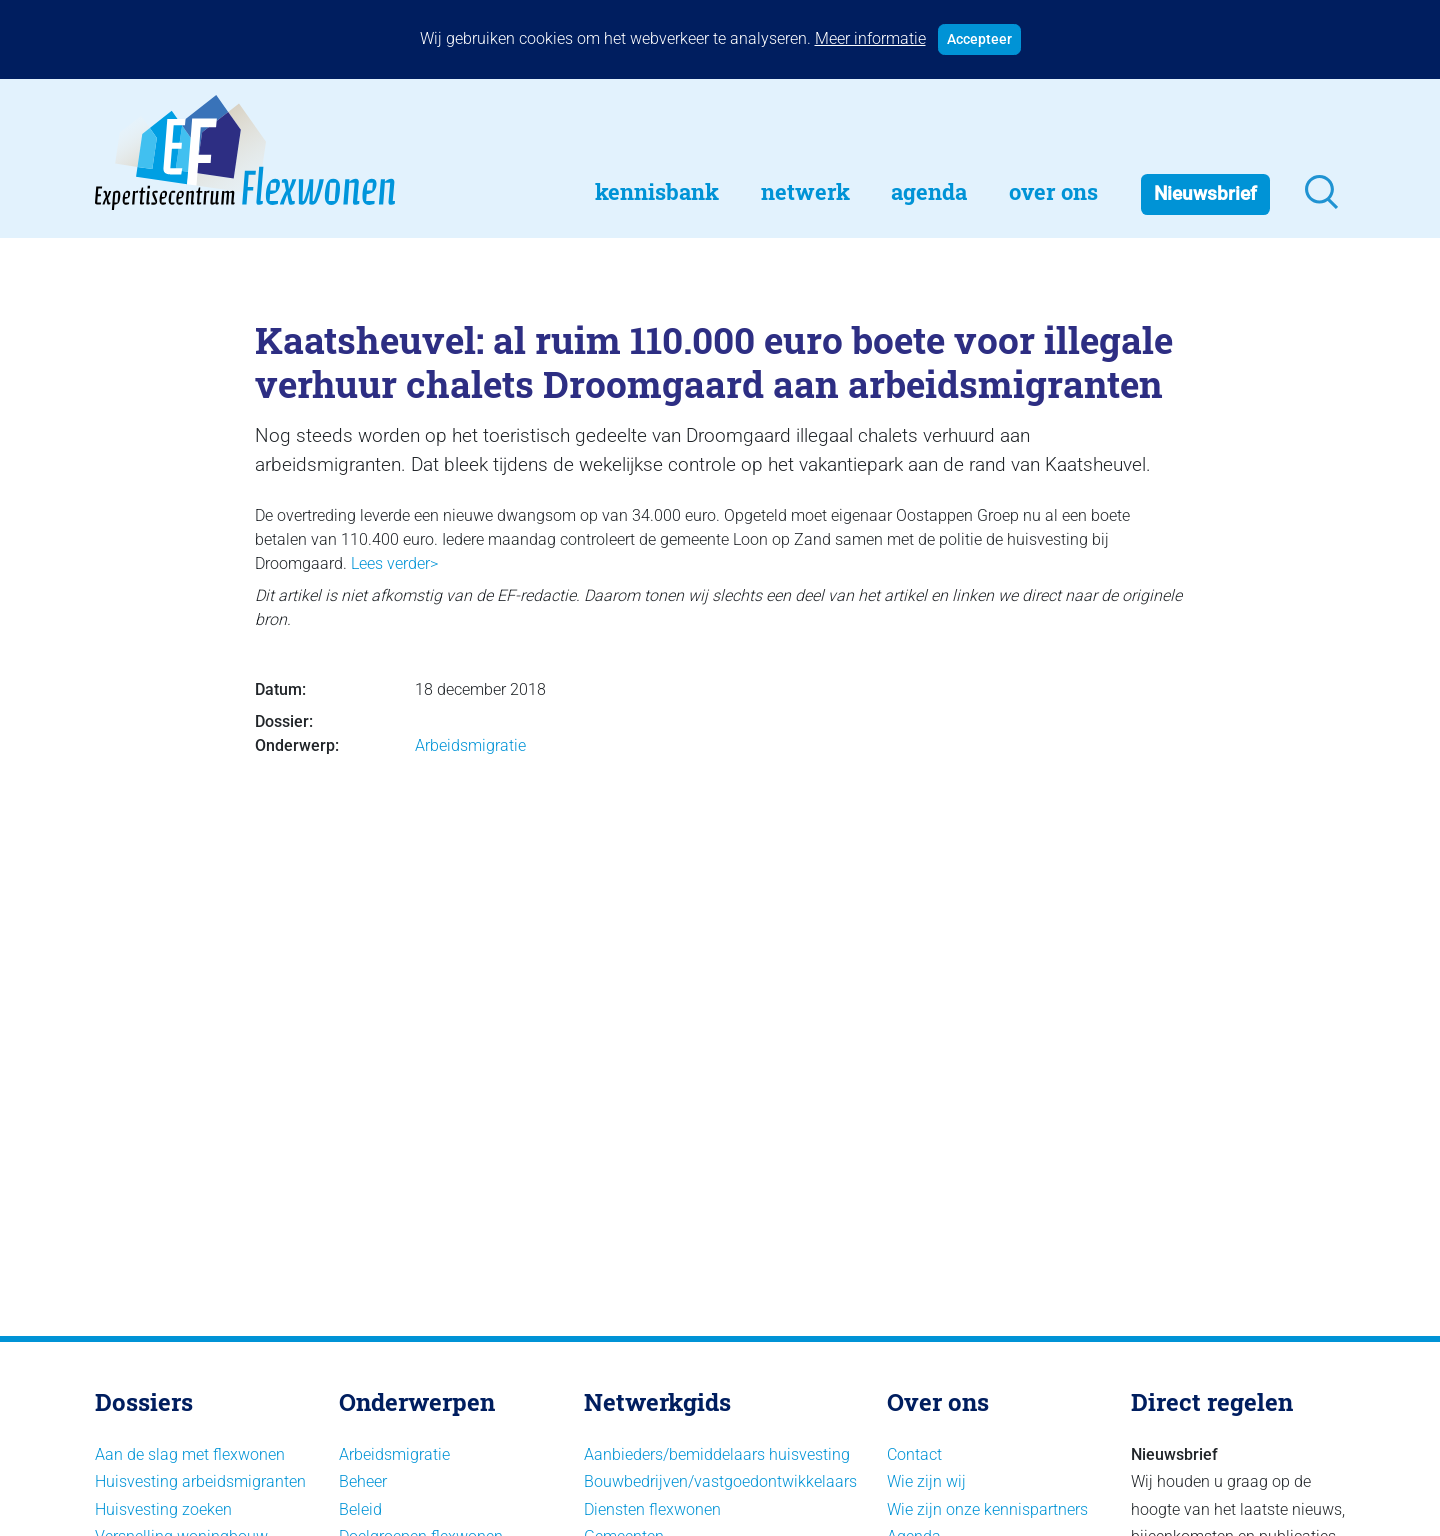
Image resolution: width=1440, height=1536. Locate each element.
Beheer (363, 1481)
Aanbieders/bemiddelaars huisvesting (717, 1454)
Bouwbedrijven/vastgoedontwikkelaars (720, 1481)
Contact (914, 1454)
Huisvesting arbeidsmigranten (200, 1481)
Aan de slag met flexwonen (190, 1454)
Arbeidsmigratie (470, 745)
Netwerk (805, 191)
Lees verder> (394, 563)
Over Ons (1053, 191)
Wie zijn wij (926, 1481)
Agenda (929, 191)
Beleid (360, 1509)
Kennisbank (657, 191)
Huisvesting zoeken (163, 1509)
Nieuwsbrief (1205, 193)
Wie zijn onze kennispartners (987, 1509)
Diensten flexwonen (652, 1509)
